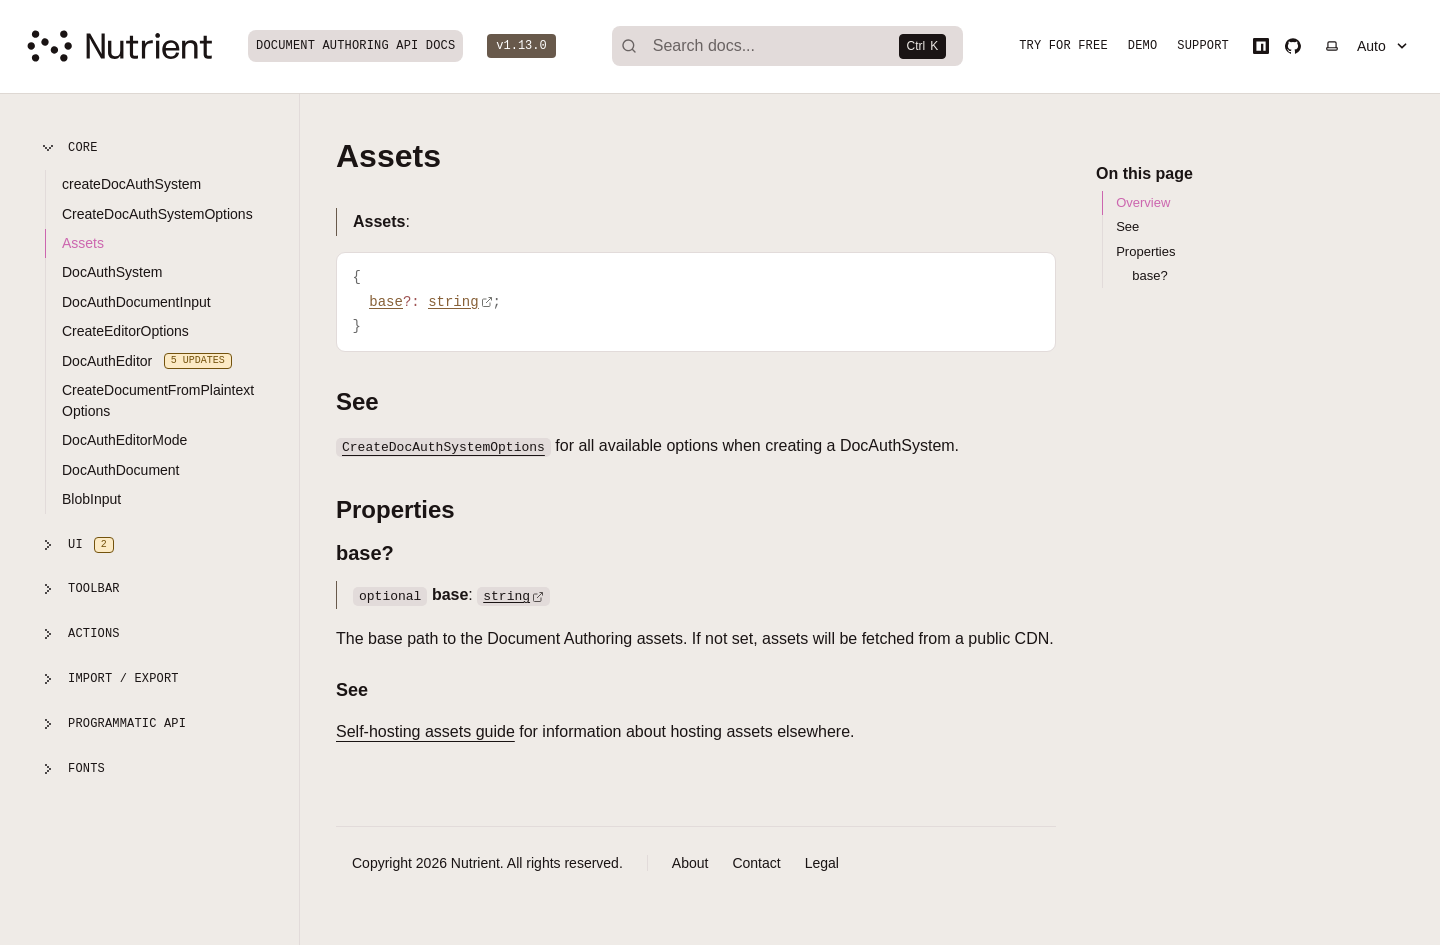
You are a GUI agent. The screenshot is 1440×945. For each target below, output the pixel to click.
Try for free (1067, 48)
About (690, 863)
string (513, 595)
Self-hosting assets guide (425, 731)
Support (1207, 48)
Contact (756, 863)
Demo (1146, 48)
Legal (822, 863)
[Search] (789, 48)
